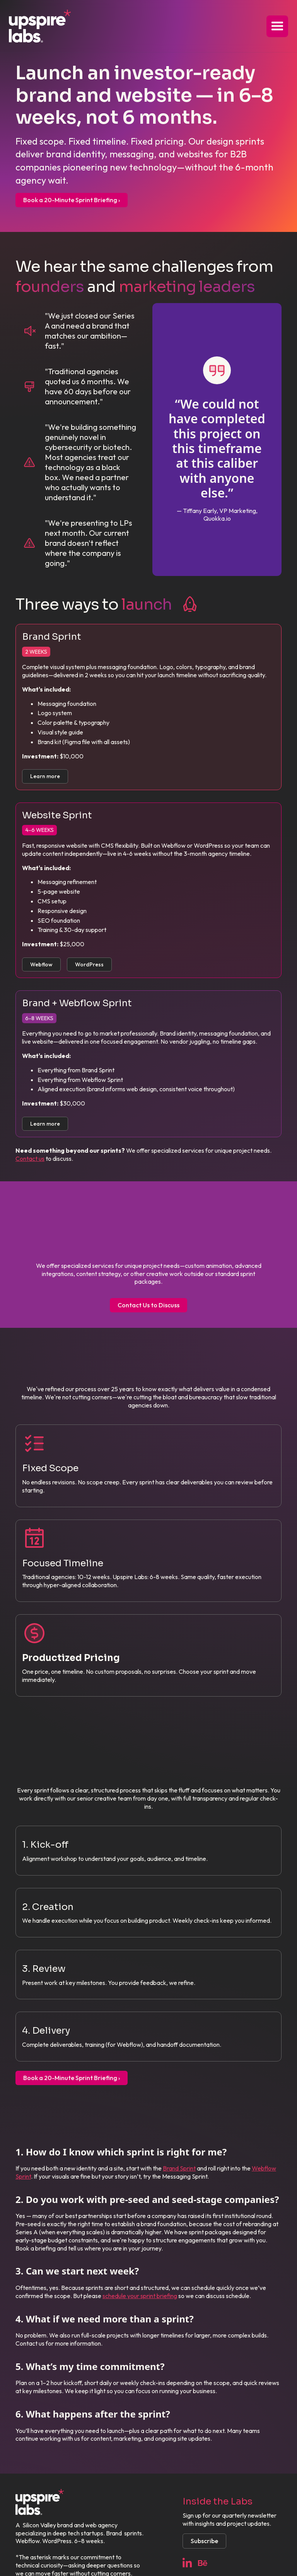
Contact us (29, 1158)
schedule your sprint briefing (139, 2296)
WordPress (89, 964)
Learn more (45, 776)
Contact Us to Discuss (148, 1305)
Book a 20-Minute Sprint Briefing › (71, 200)
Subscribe (204, 2541)
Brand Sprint (179, 2168)
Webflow (41, 964)
